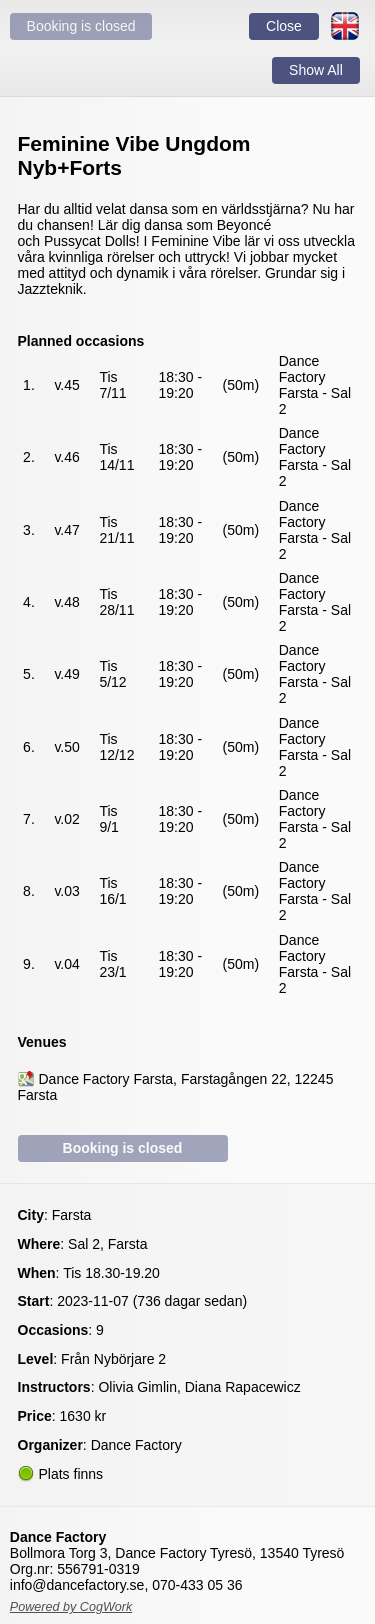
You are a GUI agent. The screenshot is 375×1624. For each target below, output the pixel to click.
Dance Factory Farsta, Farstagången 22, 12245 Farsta (176, 1087)
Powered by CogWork (71, 1607)
